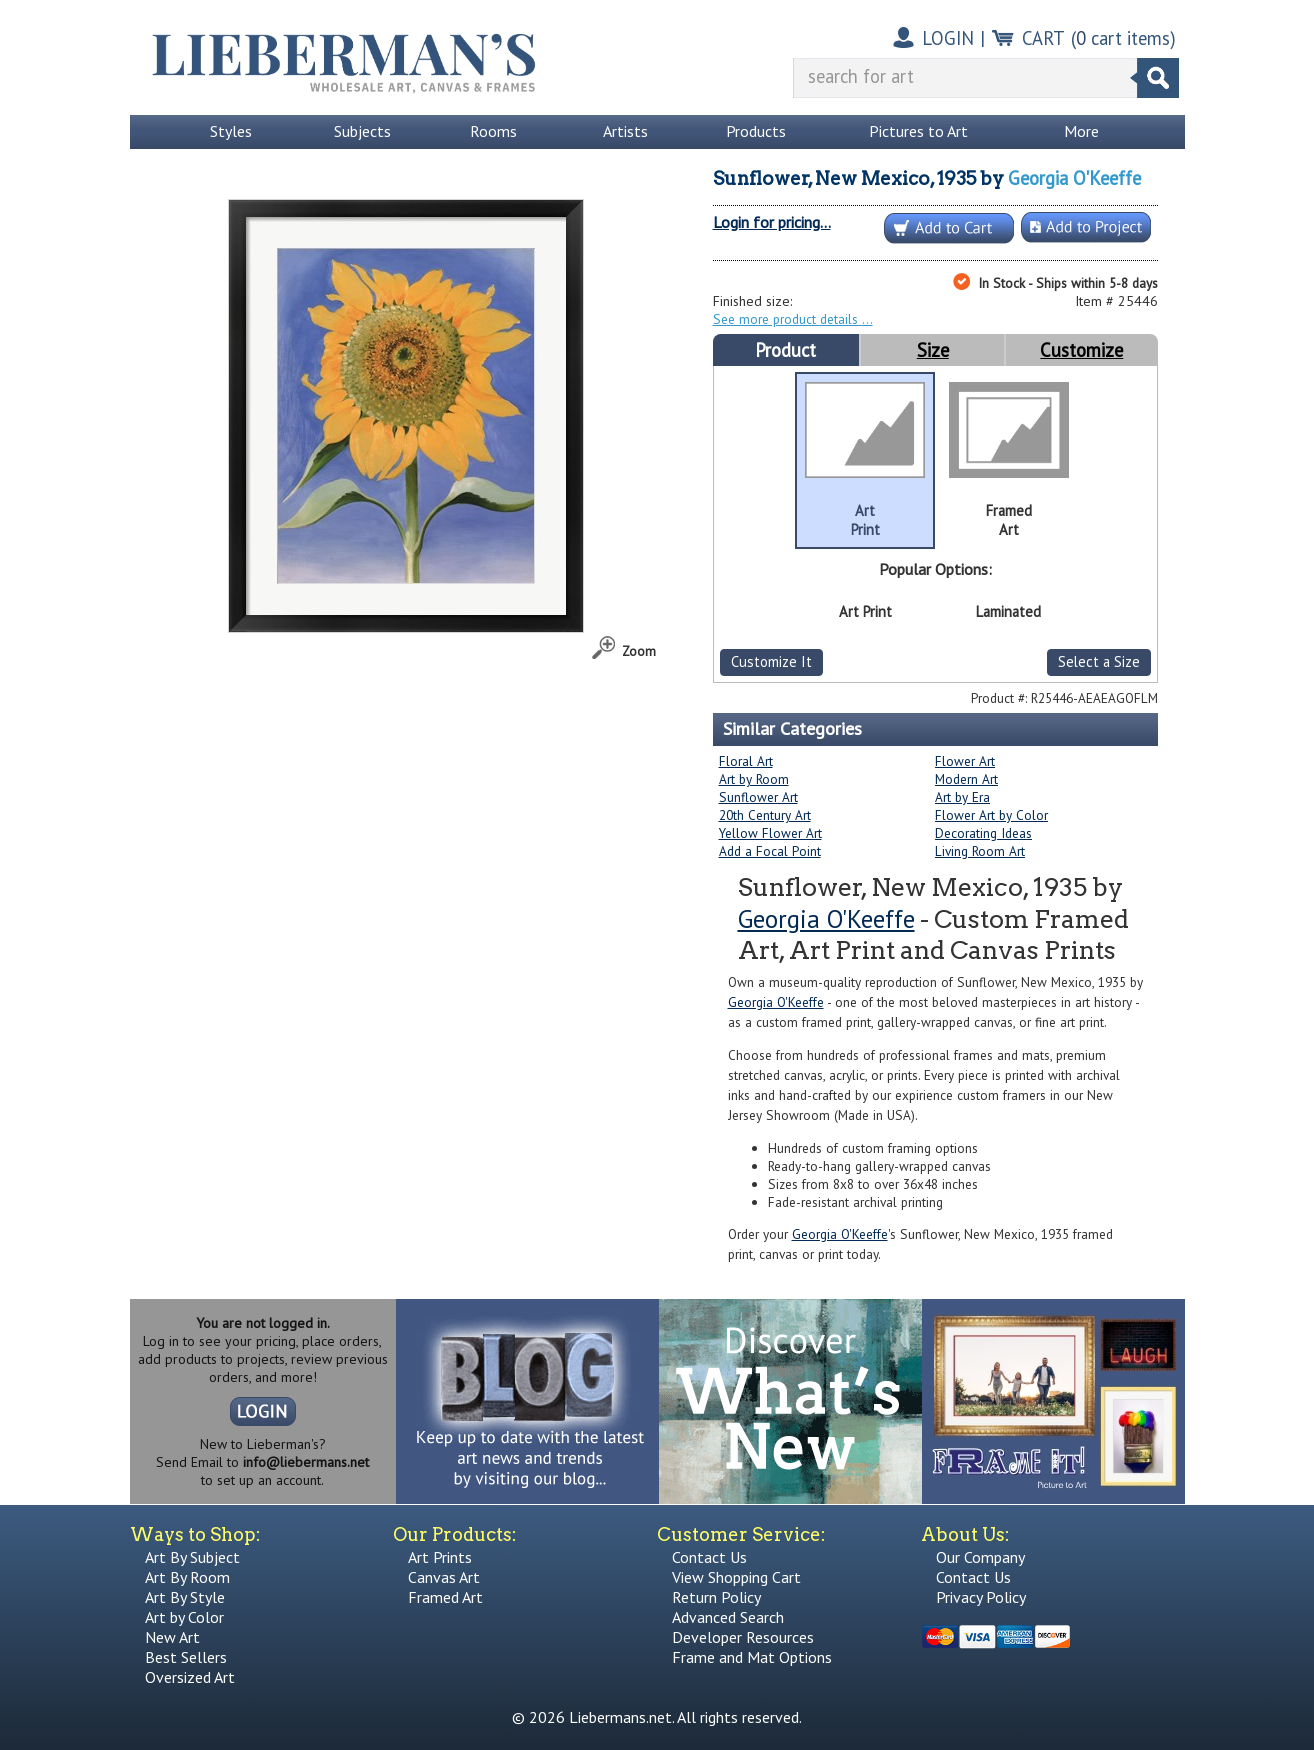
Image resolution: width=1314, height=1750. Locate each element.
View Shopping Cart (736, 1577)
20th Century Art (765, 815)
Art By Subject (192, 1557)
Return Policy (716, 1597)
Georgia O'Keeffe (1074, 178)
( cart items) (1123, 38)
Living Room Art (980, 851)
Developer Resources (743, 1637)
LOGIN (948, 38)
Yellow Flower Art (770, 833)
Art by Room (754, 779)
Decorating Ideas (983, 833)
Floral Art (746, 761)
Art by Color (184, 1617)
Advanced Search (728, 1617)
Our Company (980, 1557)
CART (1043, 38)
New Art (172, 1637)
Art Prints (440, 1557)
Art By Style (185, 1597)
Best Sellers (186, 1657)
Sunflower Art (758, 797)
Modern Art (966, 779)
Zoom (639, 651)
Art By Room (187, 1577)
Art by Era (962, 797)
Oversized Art (190, 1677)
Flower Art (965, 761)
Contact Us (709, 1557)
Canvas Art (444, 1577)
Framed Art (445, 1597)
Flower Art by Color (991, 815)
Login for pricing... (772, 222)
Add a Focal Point (770, 851)
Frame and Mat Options (752, 1657)
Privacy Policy (981, 1597)
